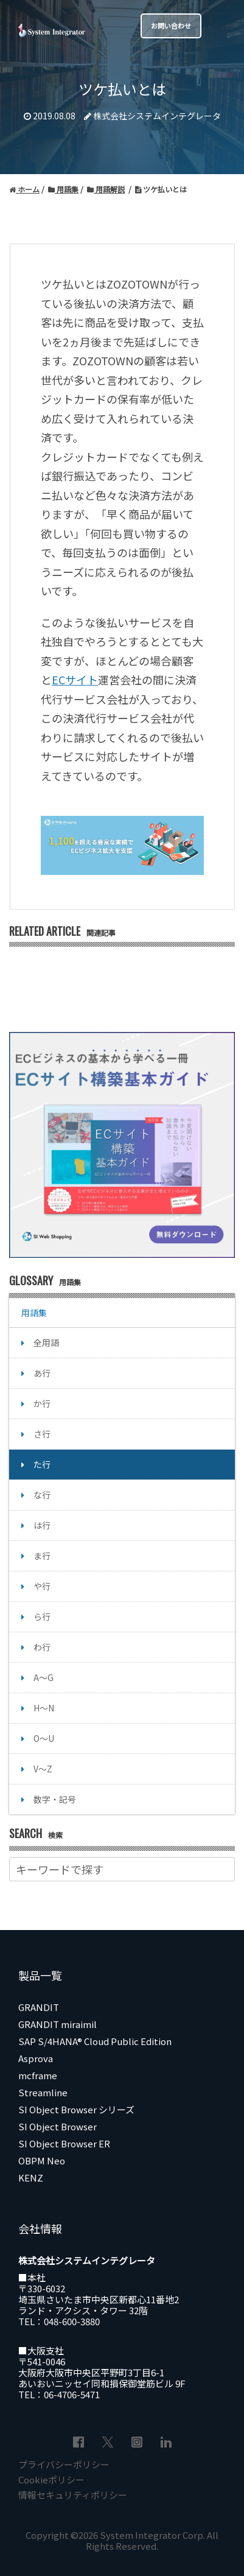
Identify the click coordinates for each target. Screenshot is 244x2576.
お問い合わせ (171, 25)
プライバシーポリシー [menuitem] (64, 2464)
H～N (43, 1708)
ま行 (42, 1555)
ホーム (24, 189)
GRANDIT (38, 2007)
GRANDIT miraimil (57, 2024)
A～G (43, 1677)
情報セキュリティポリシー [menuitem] (72, 2494)
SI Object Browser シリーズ (76, 2109)
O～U (43, 1738)
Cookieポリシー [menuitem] (51, 2479)
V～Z (42, 1769)
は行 (42, 1525)
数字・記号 (54, 1799)
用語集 (63, 189)
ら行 (42, 1616)
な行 (42, 1495)
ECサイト (75, 679)
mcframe (37, 2075)
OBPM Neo (41, 2160)
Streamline (43, 2092)
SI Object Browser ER (64, 2143)
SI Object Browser (57, 2126)
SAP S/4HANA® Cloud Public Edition (95, 2041)
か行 (42, 1403)
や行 (42, 1586)
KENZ (30, 2177)
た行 (42, 1464)
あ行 (42, 1373)
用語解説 (106, 189)
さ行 (42, 1434)
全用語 (46, 1342)
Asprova (35, 2058)
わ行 (42, 1647)
